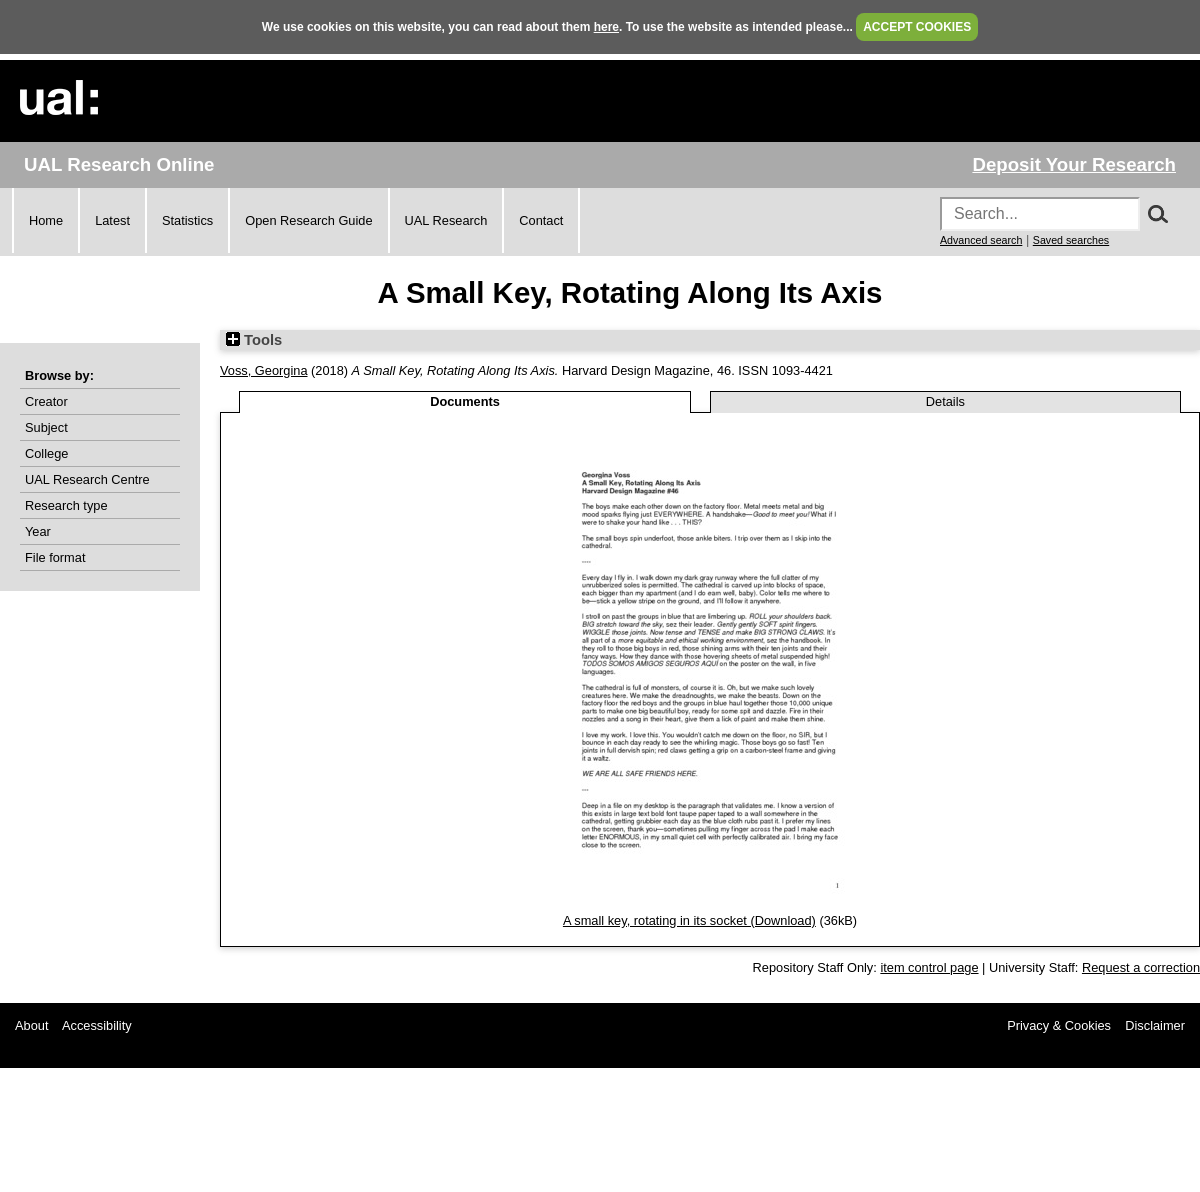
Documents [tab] (465, 401)
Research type (66, 505)
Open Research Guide (308, 220)
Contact (541, 220)
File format (55, 557)
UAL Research (446, 220)
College (46, 453)
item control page (929, 967)
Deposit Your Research (1074, 164)
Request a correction (1141, 967)
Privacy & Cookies (1059, 1025)
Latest (112, 220)
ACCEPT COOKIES (917, 27)
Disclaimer (1155, 1025)
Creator (46, 401)
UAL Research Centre (87, 479)
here (606, 27)
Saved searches (1071, 240)
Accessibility (97, 1025)
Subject (46, 427)
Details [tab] (945, 401)
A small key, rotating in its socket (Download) (689, 920)
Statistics (187, 220)
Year (38, 531)
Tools (254, 340)
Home (46, 220)
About (31, 1025)
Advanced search (981, 240)
